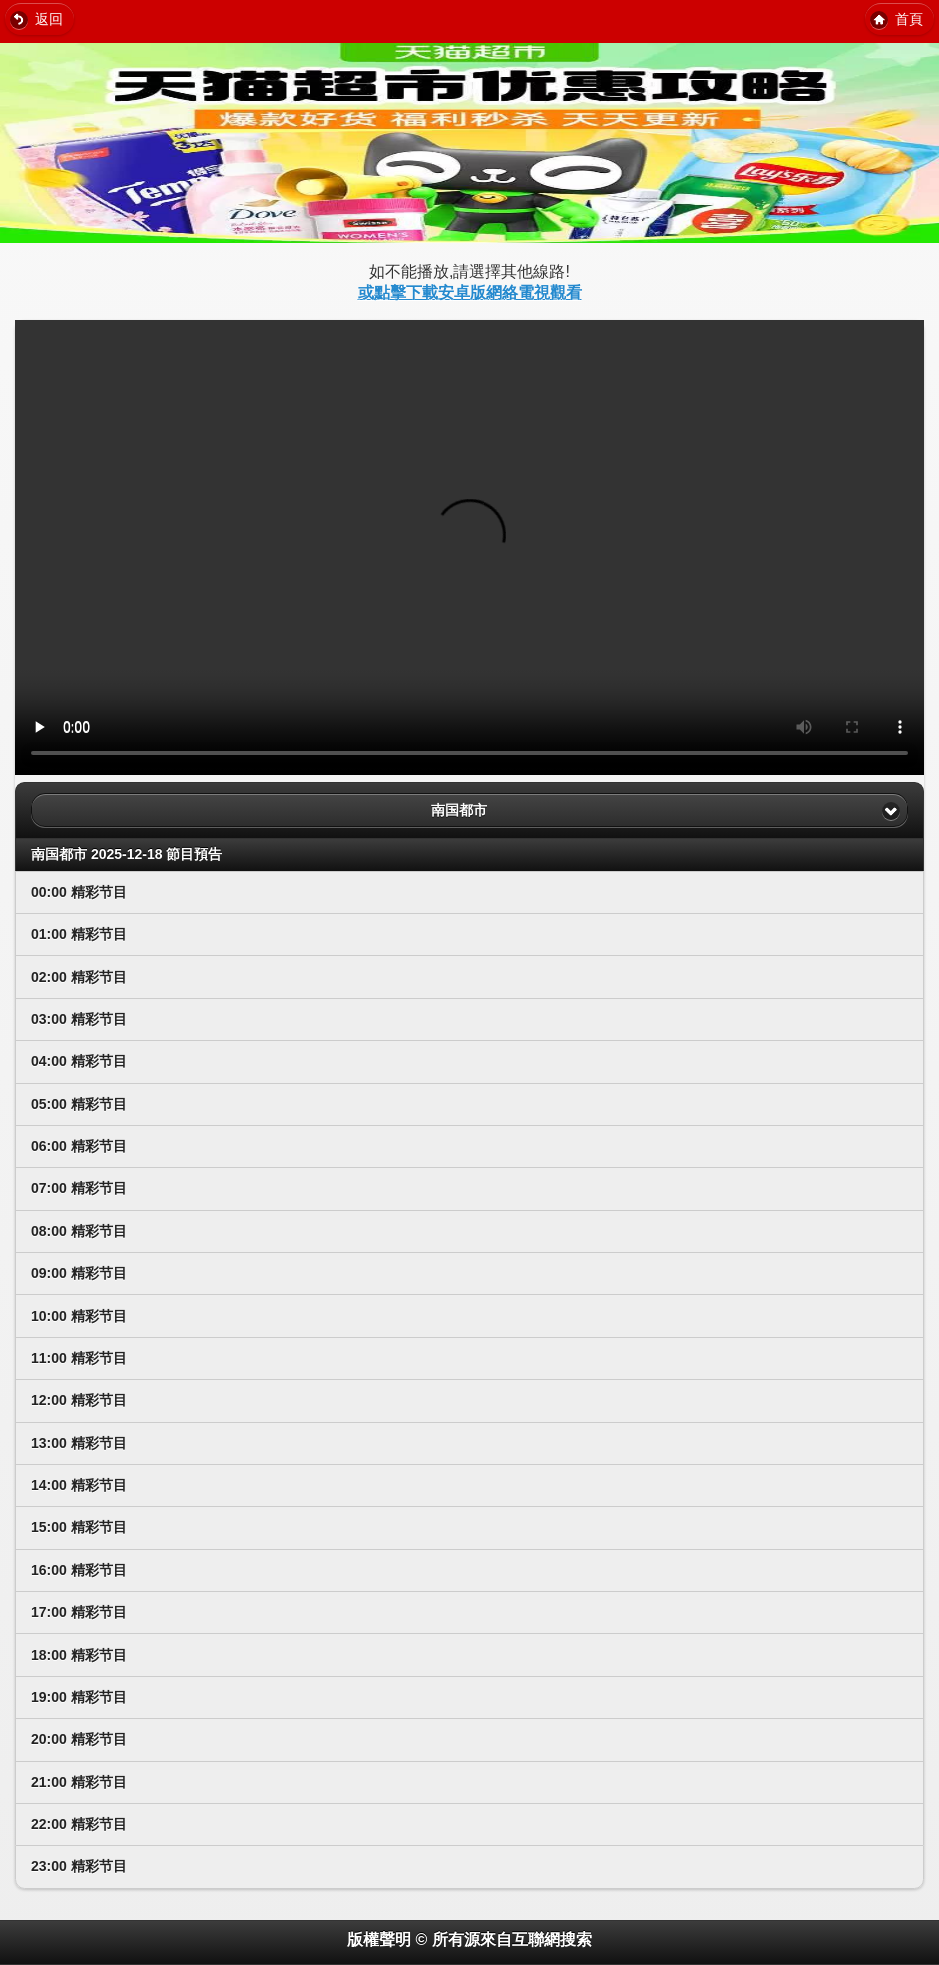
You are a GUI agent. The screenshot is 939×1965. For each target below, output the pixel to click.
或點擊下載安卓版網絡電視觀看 (470, 292)
